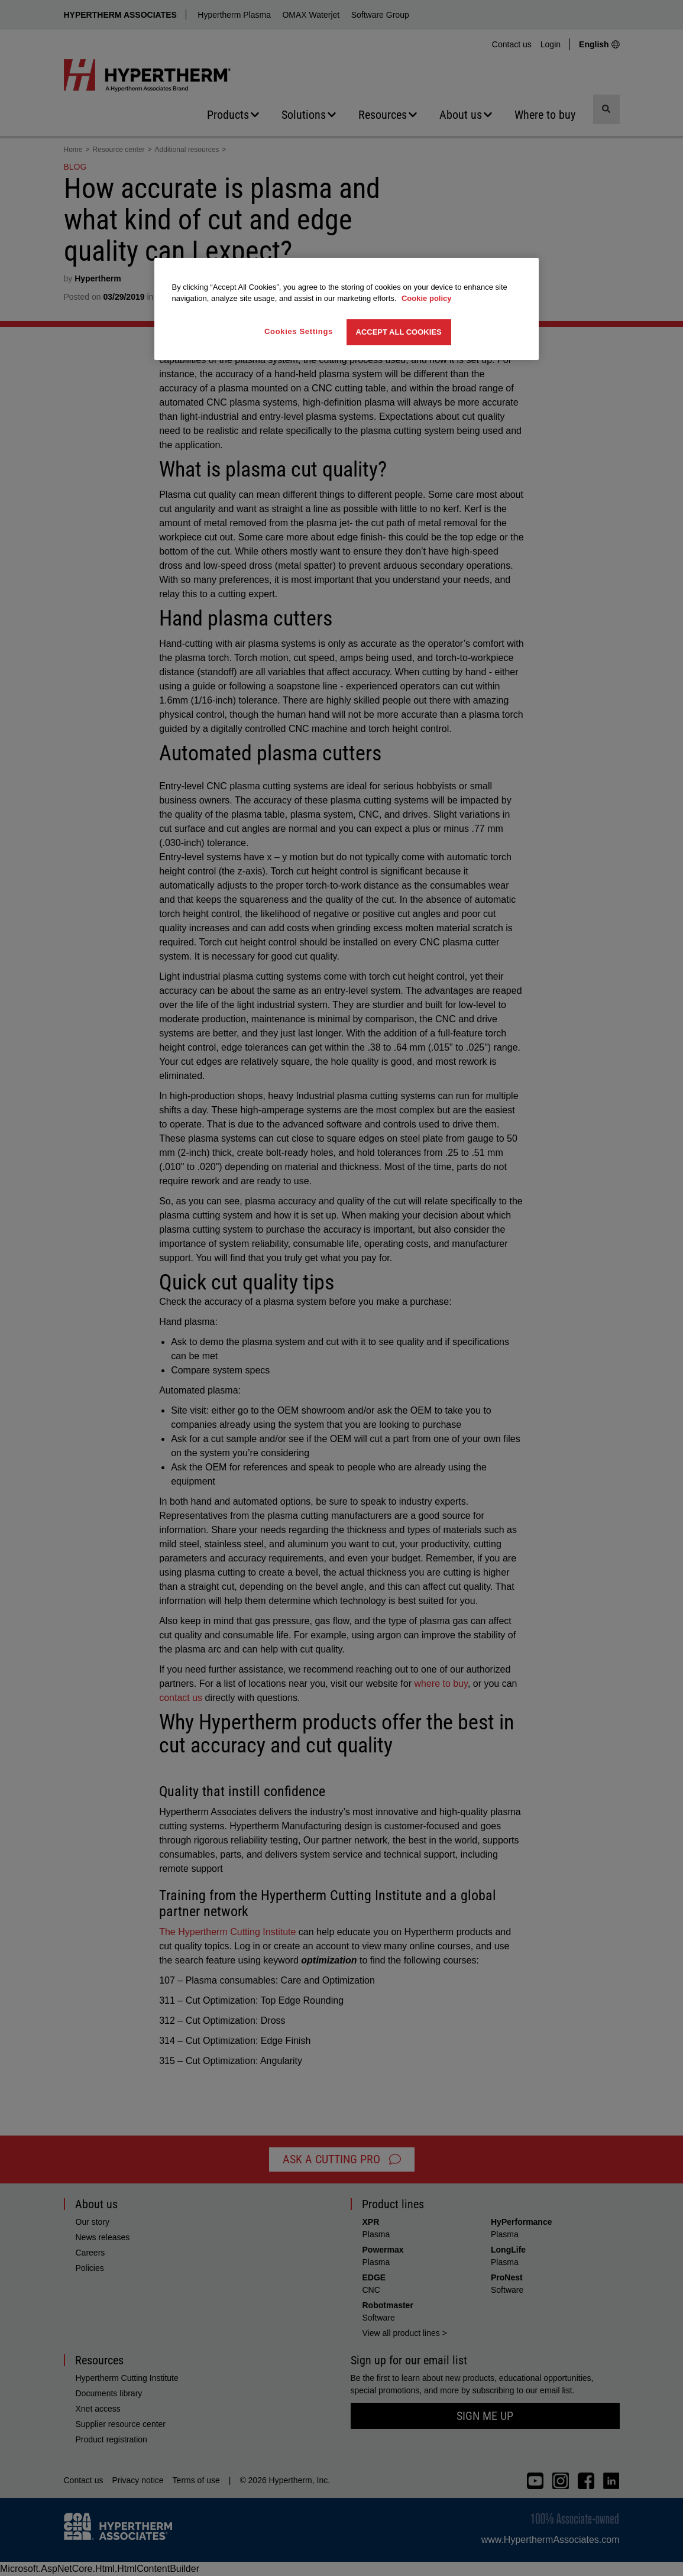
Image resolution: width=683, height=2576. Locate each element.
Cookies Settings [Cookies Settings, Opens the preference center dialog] (298, 331)
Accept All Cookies (399, 332)
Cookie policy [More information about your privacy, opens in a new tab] (427, 298)
